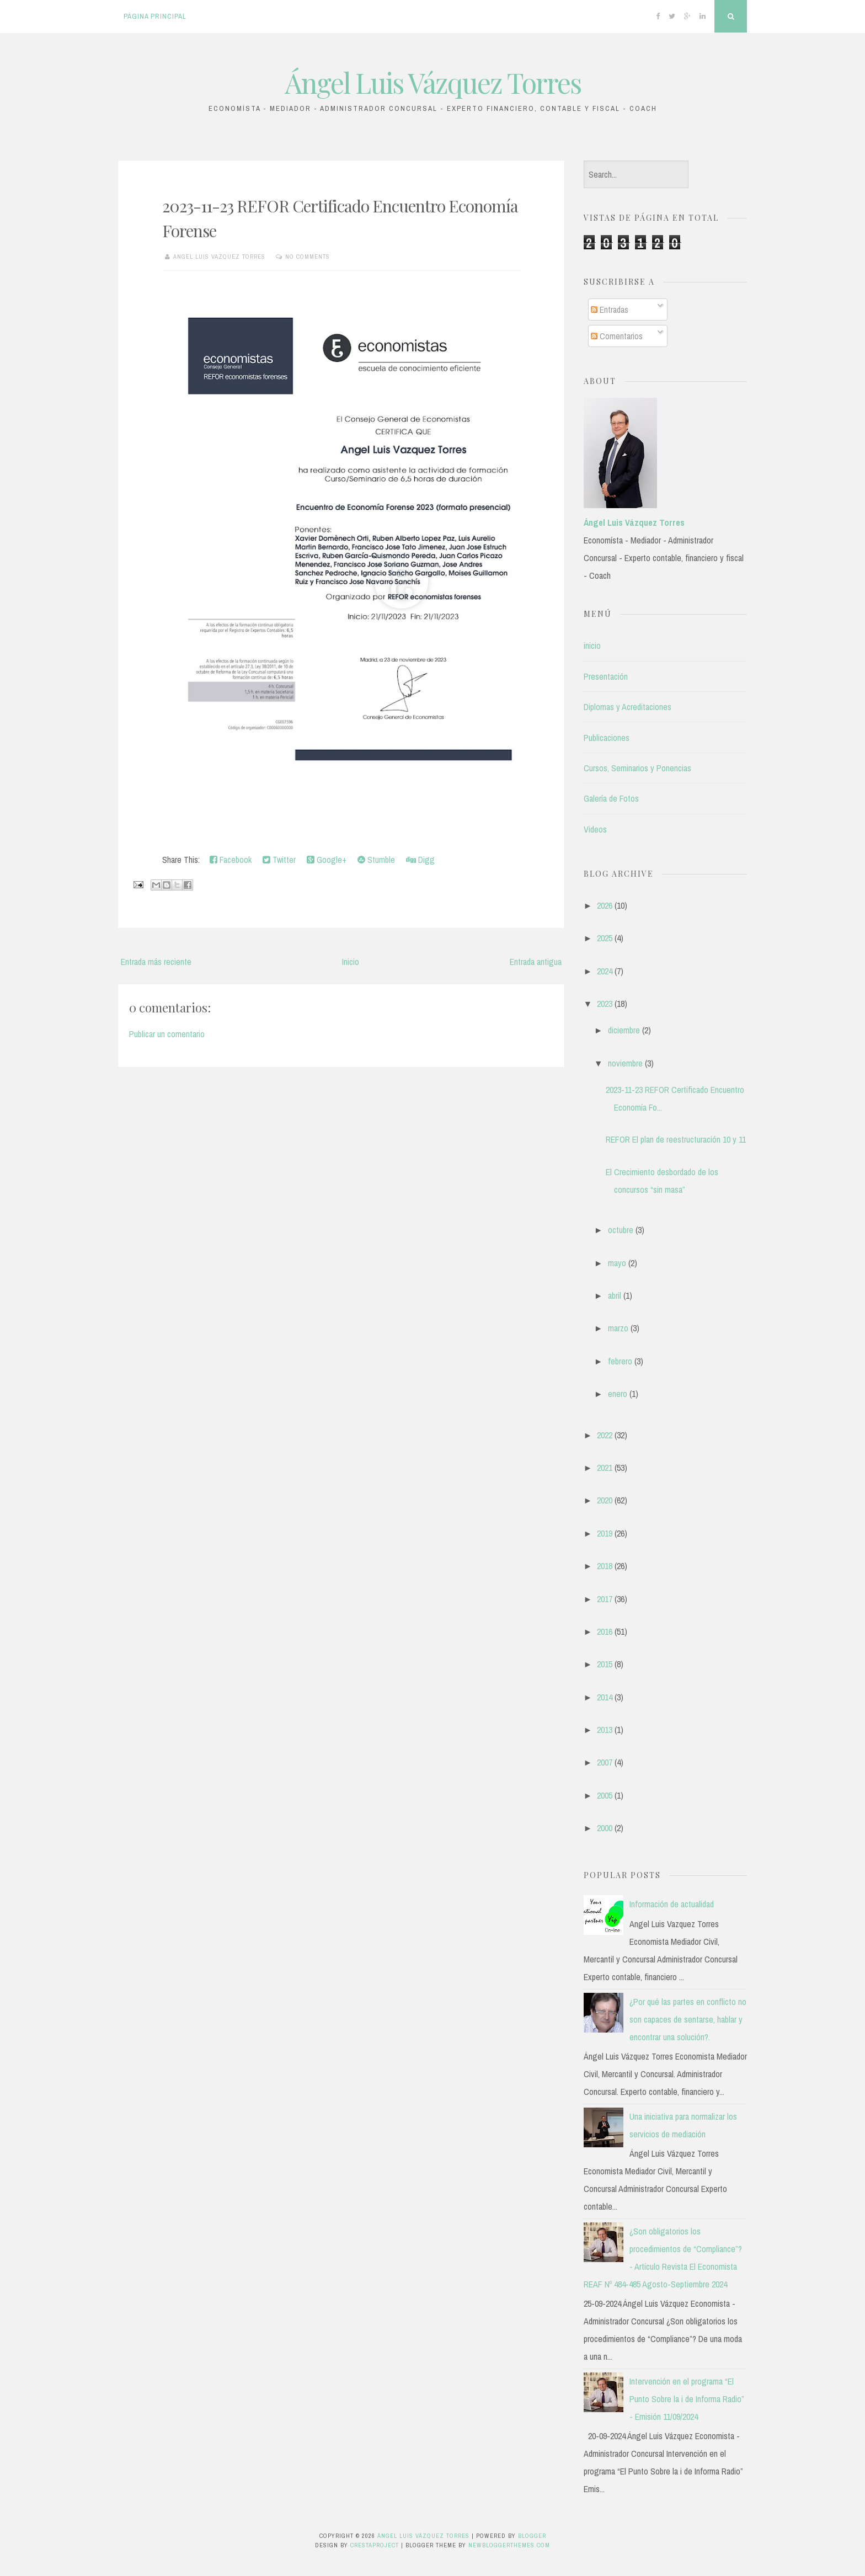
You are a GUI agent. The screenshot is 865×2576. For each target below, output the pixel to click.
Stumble (376, 860)
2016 (604, 1631)
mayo (617, 1263)
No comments (307, 256)
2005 (604, 1795)
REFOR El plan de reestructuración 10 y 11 (676, 1139)
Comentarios (617, 336)
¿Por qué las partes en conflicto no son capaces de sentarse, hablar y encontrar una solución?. (687, 2019)
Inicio (350, 962)
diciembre (624, 1030)
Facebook (231, 860)
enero (617, 1394)
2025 (604, 938)
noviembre (625, 1063)
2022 (604, 1435)
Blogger (532, 2536)
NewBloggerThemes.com (509, 2545)
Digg (420, 860)
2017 (604, 1599)
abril (614, 1295)
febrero (620, 1361)
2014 (604, 1697)
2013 (604, 1730)
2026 (604, 905)
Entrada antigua (536, 962)
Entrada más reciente (156, 962)
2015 (604, 1664)
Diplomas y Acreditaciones (627, 707)
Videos (595, 829)
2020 (604, 1500)
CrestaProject (374, 2545)
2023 (604, 1004)
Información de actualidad (671, 1904)
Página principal (155, 16)
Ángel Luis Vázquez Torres (433, 82)
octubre (620, 1230)
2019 (604, 1533)
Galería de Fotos (611, 798)
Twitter (279, 860)
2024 (604, 971)
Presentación (606, 676)
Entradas (609, 309)
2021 (604, 1468)
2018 (604, 1566)
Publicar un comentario (167, 1034)
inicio (592, 645)
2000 (604, 1828)
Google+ (326, 860)
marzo (618, 1328)
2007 (604, 1762)
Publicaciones (606, 738)
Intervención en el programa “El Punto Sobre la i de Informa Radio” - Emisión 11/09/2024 (686, 2399)
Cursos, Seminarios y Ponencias (637, 768)
